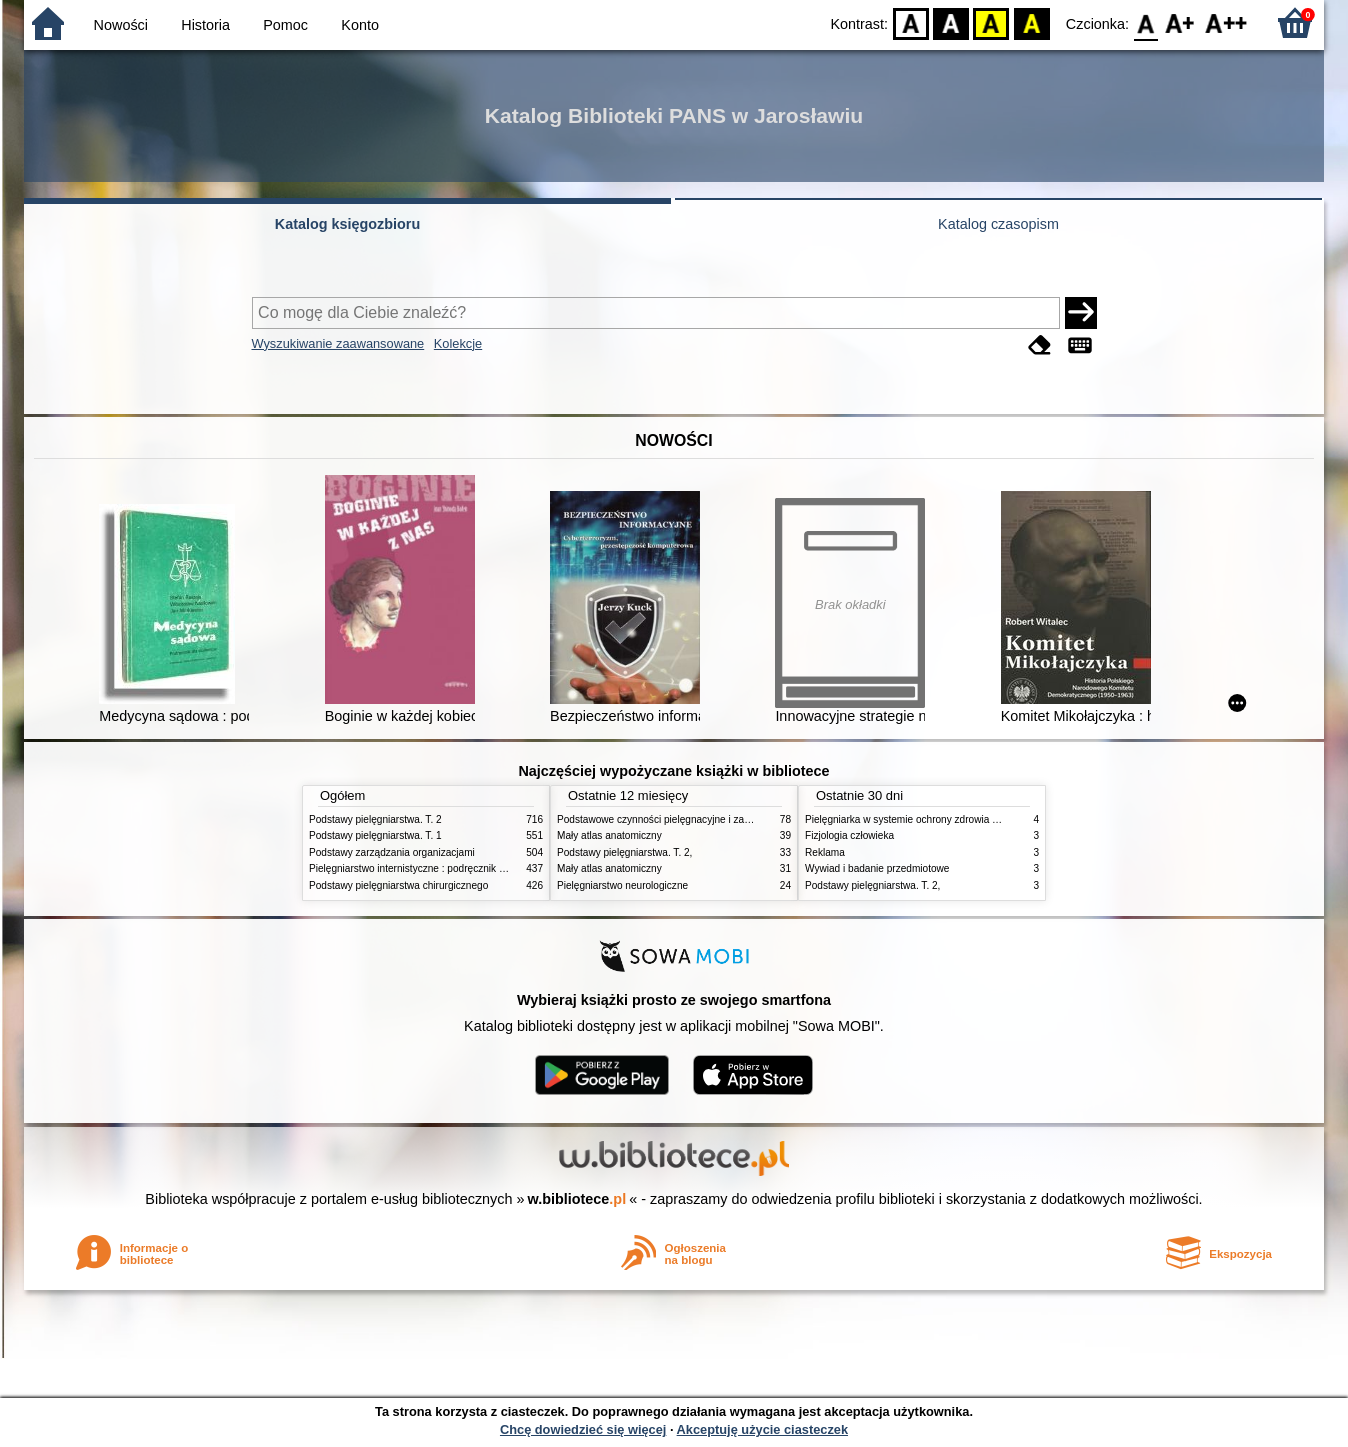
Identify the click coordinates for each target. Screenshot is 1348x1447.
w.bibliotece (577, 1199)
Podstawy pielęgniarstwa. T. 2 (375, 819)
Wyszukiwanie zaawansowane (338, 343)
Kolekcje (458, 343)
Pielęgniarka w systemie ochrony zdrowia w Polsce (918, 819)
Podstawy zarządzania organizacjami (392, 852)
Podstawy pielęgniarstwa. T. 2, (624, 852)
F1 (1180, 22)
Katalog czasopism (998, 224)
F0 (1145, 22)
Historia (205, 25)
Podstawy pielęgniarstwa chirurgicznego (398, 885)
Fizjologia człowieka (849, 835)
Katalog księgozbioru (348, 224)
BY (1031, 22)
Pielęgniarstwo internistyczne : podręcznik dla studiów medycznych (458, 868)
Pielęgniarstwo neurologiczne (622, 885)
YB (991, 22)
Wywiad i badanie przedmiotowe (877, 868)
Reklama (825, 852)
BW (951, 22)
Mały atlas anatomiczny (609, 835)
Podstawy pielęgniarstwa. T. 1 (375, 835)
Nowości (121, 25)
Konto (360, 25)
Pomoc (285, 25)
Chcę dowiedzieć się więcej (583, 1429)
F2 (1226, 22)
